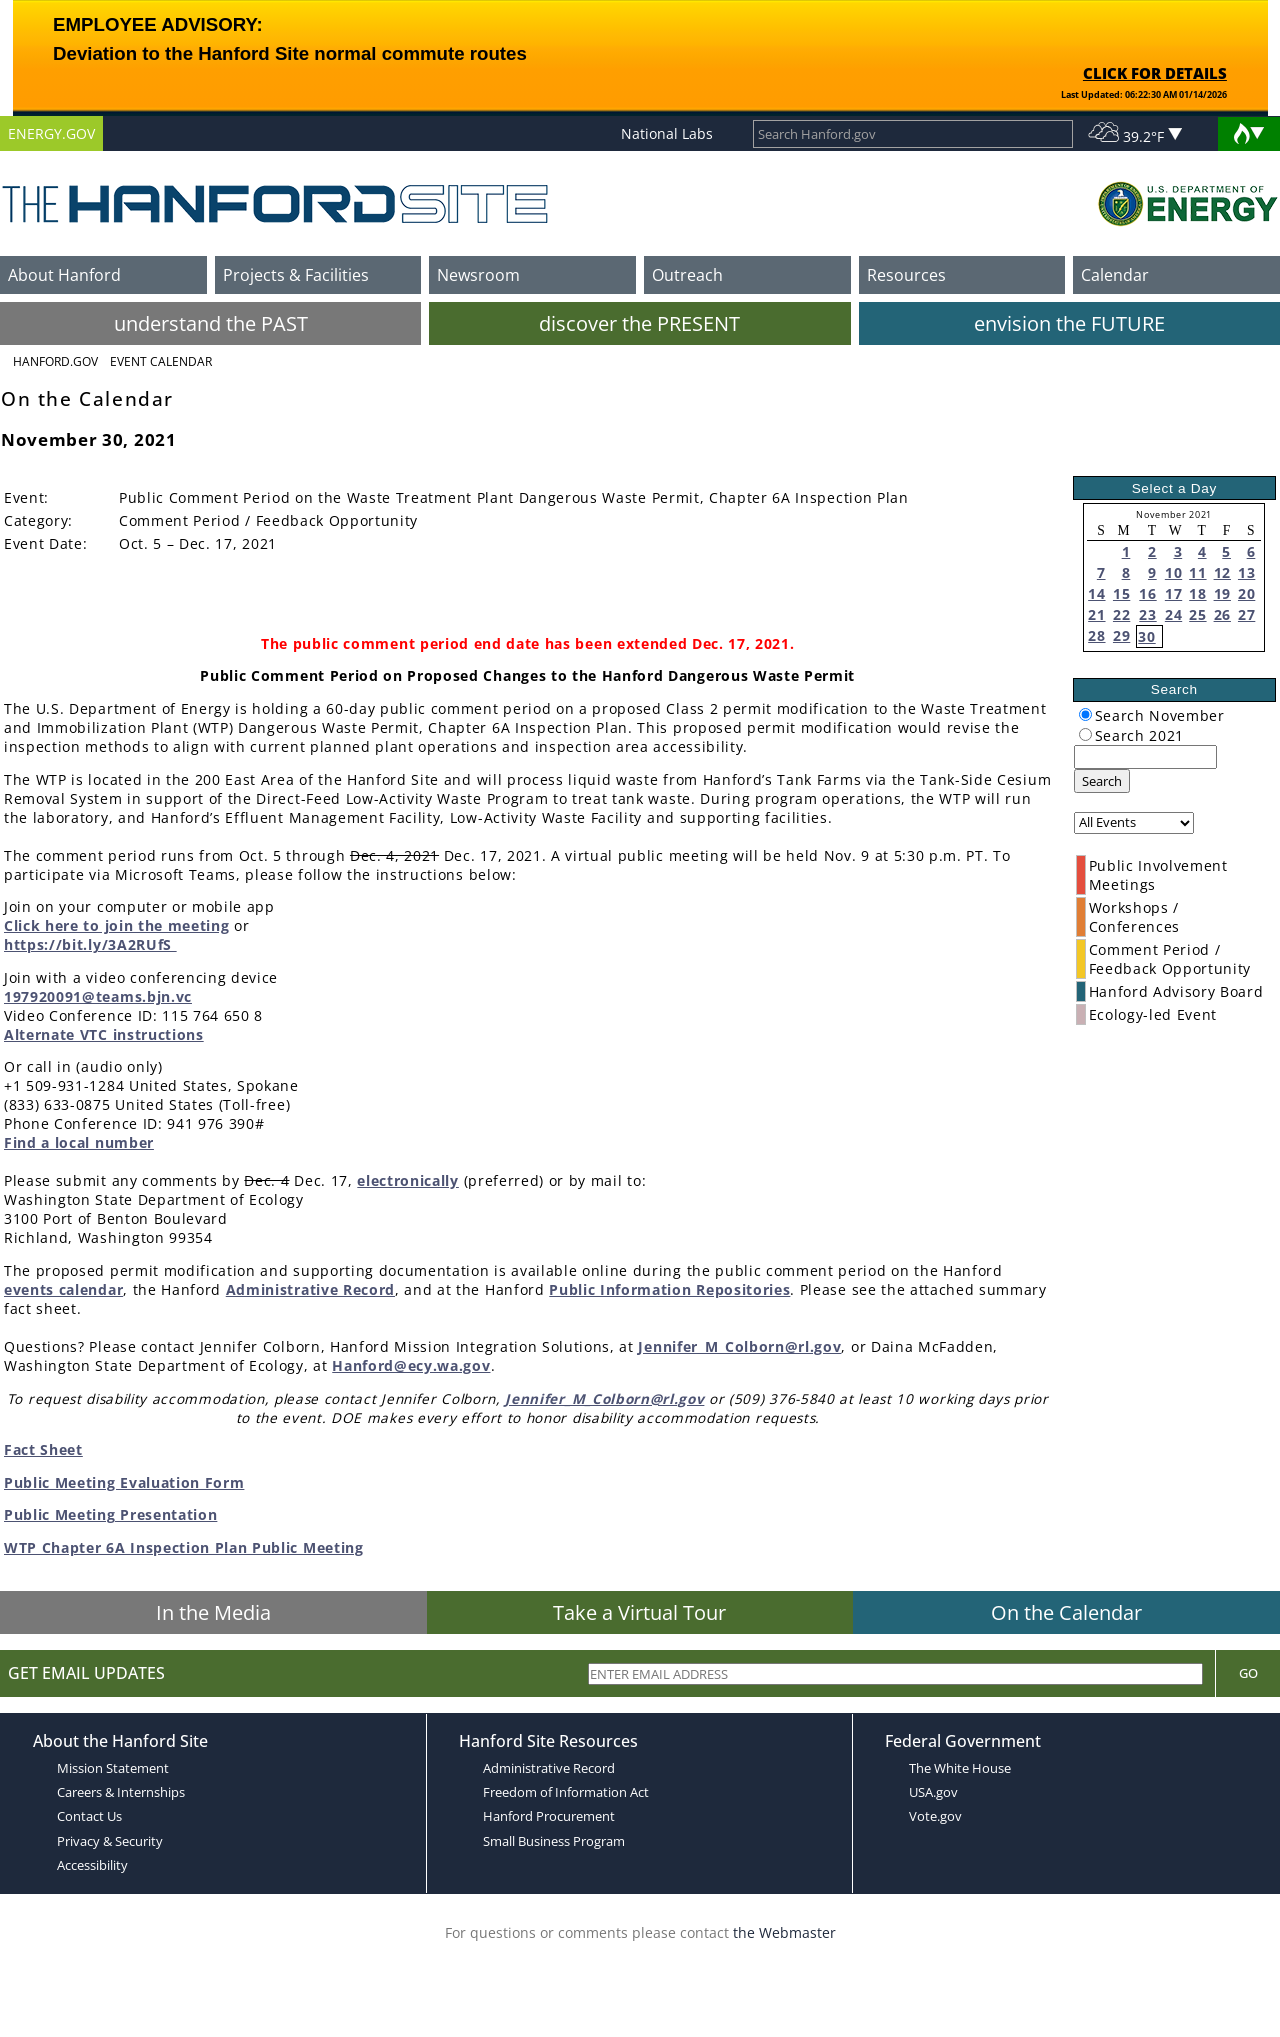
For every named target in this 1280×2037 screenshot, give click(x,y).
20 (1246, 593)
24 (1173, 614)
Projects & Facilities (296, 275)
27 (1246, 614)
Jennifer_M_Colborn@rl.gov (739, 1346)
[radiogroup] (1085, 714)
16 (1147, 593)
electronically (408, 1180)
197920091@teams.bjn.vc (98, 996)
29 (1121, 635)
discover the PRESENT (639, 323)
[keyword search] (1145, 757)
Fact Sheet (43, 1449)
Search (1102, 781)
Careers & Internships (121, 1792)
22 (1121, 614)
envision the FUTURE (1069, 323)
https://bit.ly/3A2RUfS (90, 944)
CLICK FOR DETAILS (1155, 73)
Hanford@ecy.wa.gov (411, 1365)
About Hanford (64, 275)
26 (1222, 614)
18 (1197, 593)
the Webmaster (784, 1932)
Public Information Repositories (669, 1289)
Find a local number (79, 1142)
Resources (906, 275)
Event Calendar (161, 361)
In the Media (213, 1612)
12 (1222, 572)
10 (1173, 572)
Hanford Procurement (549, 1816)
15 (1121, 593)
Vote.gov (935, 1816)
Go (1248, 1673)
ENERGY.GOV (51, 133)
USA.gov (933, 1792)
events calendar (63, 1289)
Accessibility (92, 1865)
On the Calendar (1066, 1612)
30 (1146, 636)
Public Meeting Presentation (110, 1514)
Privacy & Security (110, 1841)
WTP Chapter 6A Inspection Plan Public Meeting (184, 1547)
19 (1222, 593)
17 (1173, 593)
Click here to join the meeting (116, 925)
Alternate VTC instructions (104, 1034)
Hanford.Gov (55, 361)
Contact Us (89, 1816)
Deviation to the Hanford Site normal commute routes (290, 53)
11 (1197, 572)
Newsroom (478, 275)
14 (1096, 593)
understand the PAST (211, 323)
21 (1096, 614)
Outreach (687, 275)
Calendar (1115, 275)
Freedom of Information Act (566, 1792)
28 (1096, 635)
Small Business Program (554, 1841)
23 (1147, 614)
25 (1197, 614)
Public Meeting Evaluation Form (124, 1482)
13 (1246, 572)
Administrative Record (310, 1289)
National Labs (667, 133)
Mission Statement (113, 1768)
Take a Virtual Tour (639, 1612)
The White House (960, 1768)
